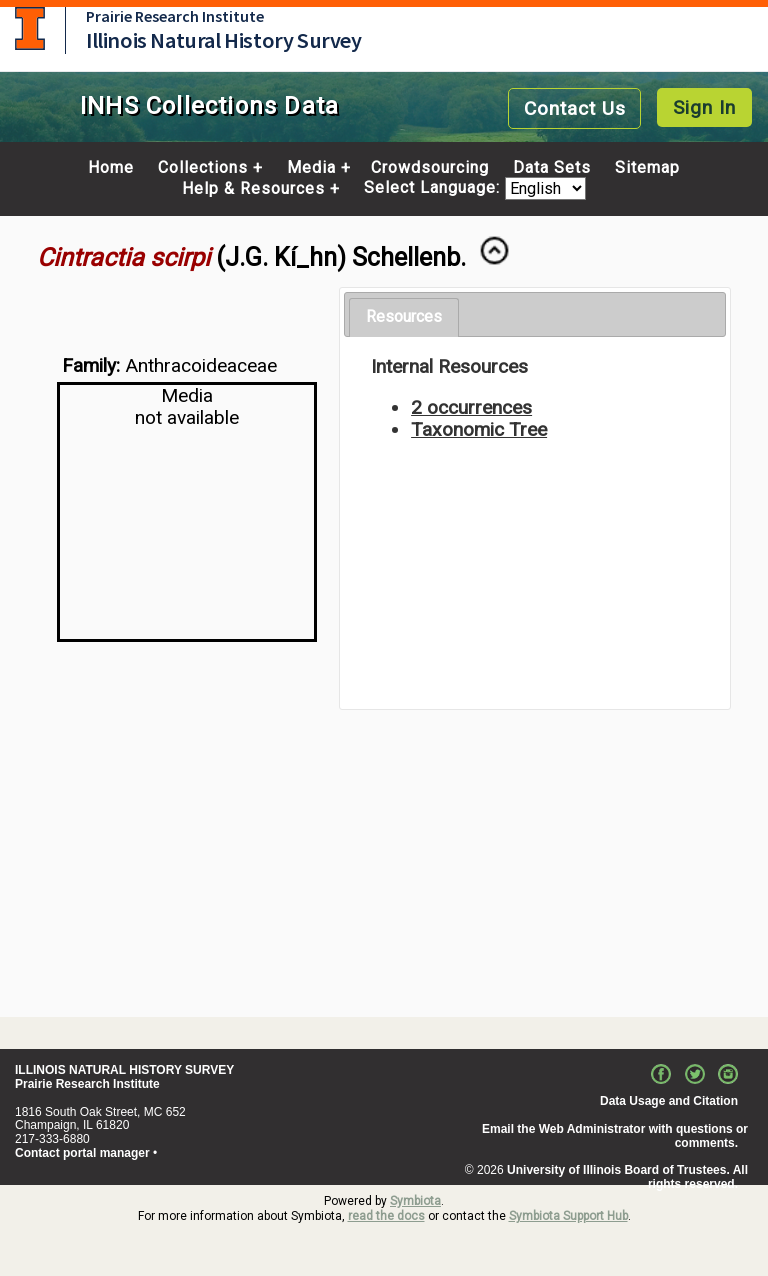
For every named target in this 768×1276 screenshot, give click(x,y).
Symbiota (415, 1201)
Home (111, 168)
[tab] (404, 317)
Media (311, 168)
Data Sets (552, 168)
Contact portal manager (82, 1153)
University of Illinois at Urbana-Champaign (30, 28)
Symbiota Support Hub (568, 1216)
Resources (404, 316)
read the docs (386, 1216)
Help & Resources (253, 189)
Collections (203, 168)
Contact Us (575, 108)
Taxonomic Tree (479, 429)
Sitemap (647, 168)
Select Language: (434, 188)
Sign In (704, 107)
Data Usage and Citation (669, 1101)
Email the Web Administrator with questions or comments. (615, 1136)
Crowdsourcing (430, 168)
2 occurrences (471, 407)
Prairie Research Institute (175, 16)
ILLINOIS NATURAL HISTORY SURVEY (124, 1070)
